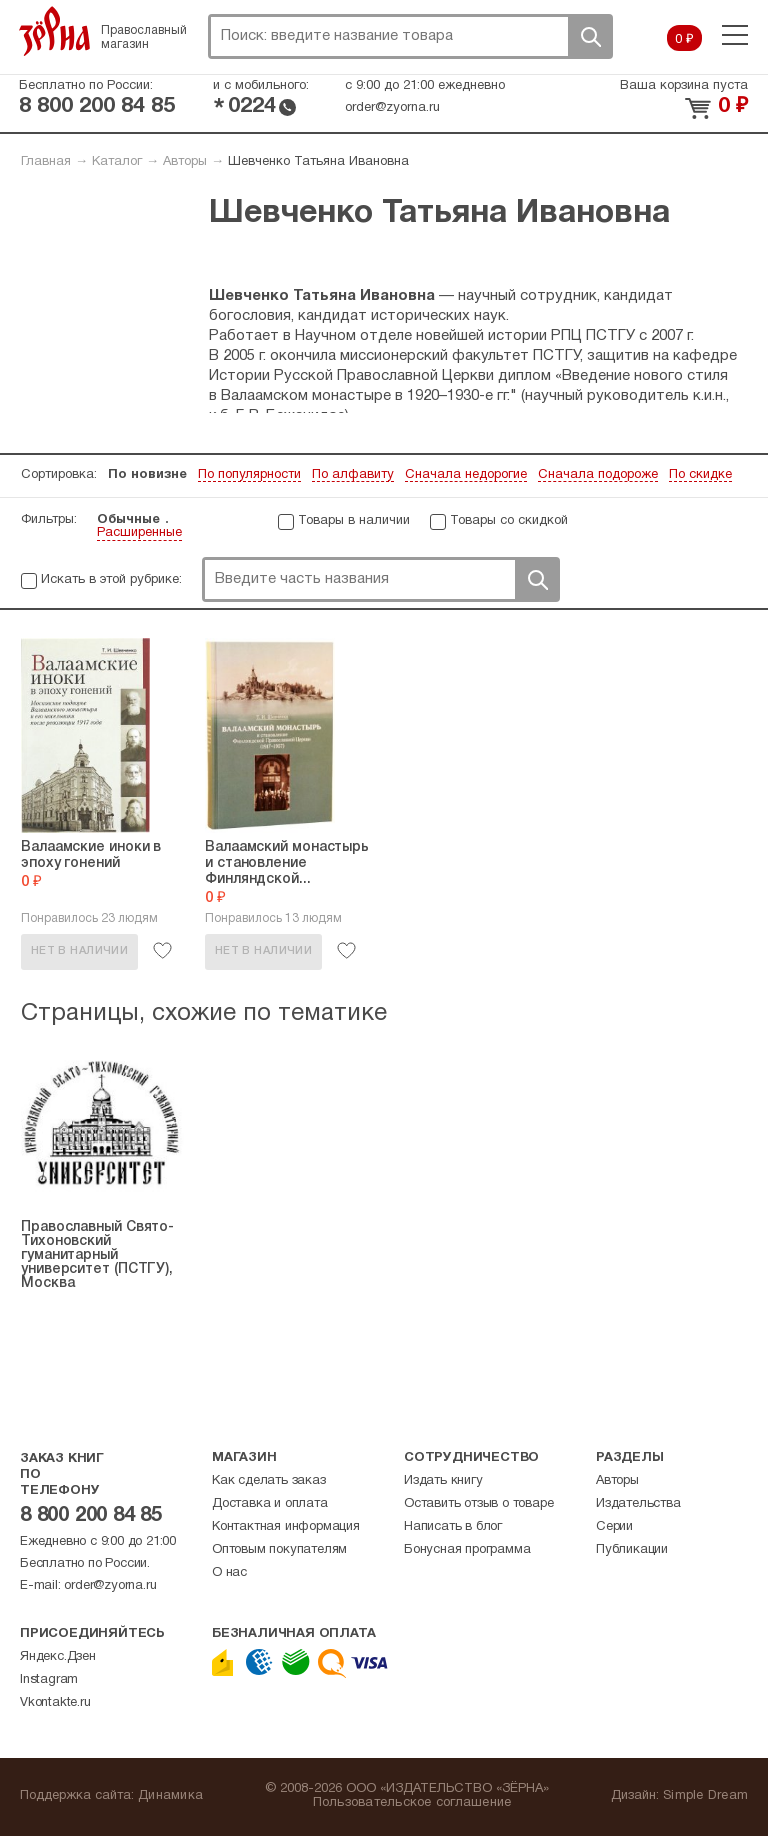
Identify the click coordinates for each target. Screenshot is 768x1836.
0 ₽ (684, 40)
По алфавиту (353, 475)
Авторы (185, 162)
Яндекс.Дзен (58, 1657)
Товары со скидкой (509, 521)
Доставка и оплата (270, 1504)
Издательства (638, 1504)
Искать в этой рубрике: (111, 580)
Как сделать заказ (269, 1481)
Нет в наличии (79, 951)
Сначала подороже (598, 475)
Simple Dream (705, 1796)
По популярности (249, 475)
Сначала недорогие (466, 475)
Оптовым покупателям (279, 1550)
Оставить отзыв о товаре (478, 1504)
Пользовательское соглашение (412, 1803)
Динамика (170, 1796)
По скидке (700, 475)
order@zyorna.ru (392, 108)
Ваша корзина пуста (684, 86)
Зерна (55, 31)
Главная (46, 162)
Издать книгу (443, 1481)
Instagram (49, 1680)
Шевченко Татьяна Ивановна (318, 162)
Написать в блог (453, 1527)
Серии (614, 1527)
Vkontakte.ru (55, 1703)
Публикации (632, 1550)
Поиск (590, 36)
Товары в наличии (354, 521)
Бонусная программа (467, 1550)
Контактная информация (286, 1527)
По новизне (147, 475)
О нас (229, 1573)
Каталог (117, 162)
